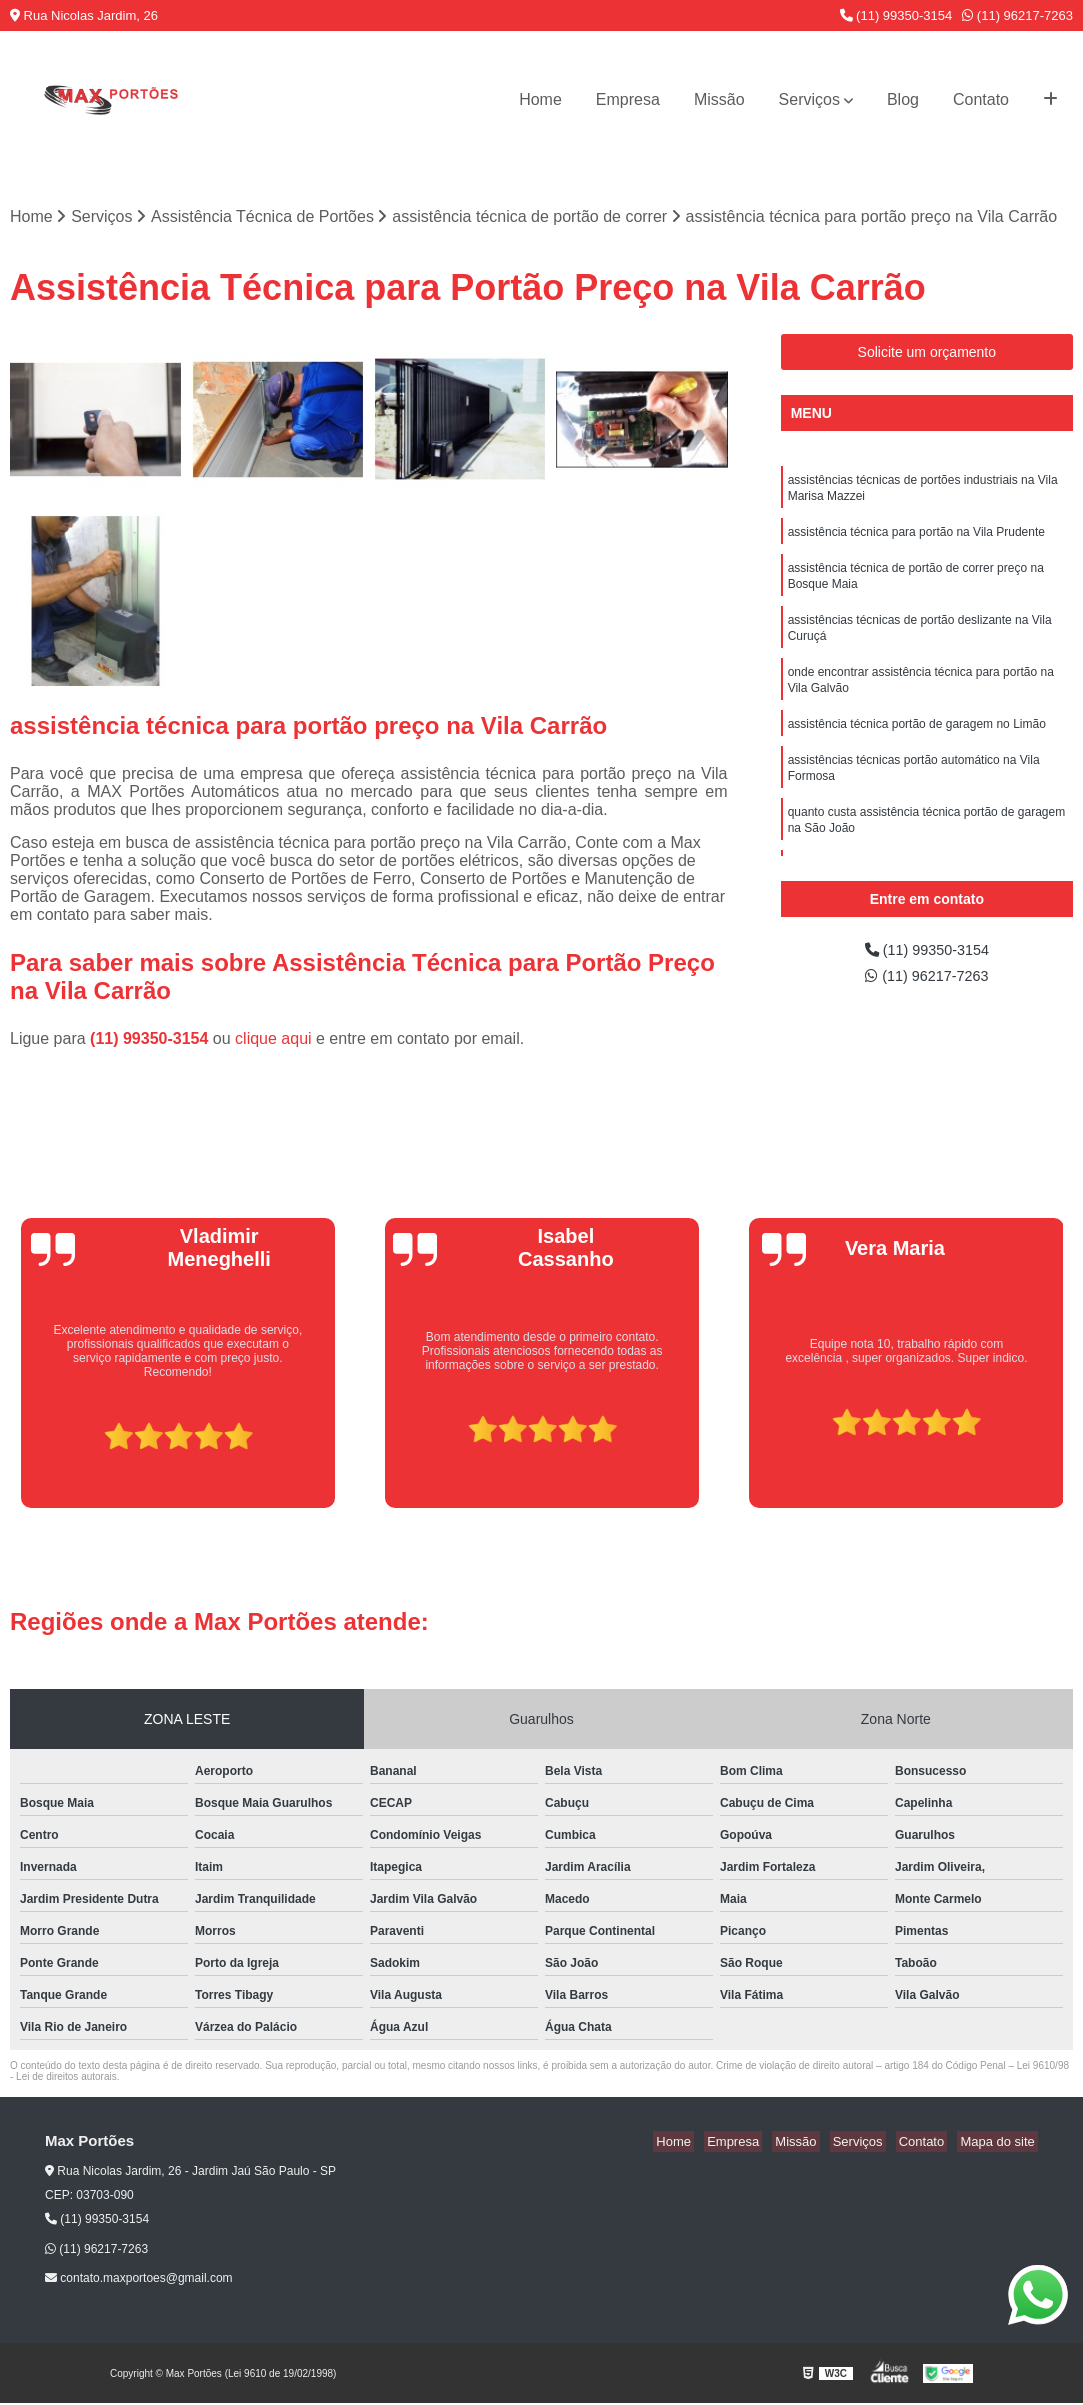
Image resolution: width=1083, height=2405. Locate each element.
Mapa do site (1000, 2143)
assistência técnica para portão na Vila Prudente (916, 538)
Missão (719, 99)
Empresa (628, 99)
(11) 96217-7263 (1017, 15)
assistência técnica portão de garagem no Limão (917, 744)
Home (540, 99)
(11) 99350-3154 (896, 15)
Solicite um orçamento (927, 353)
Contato (981, 99)
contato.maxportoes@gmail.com (139, 2280)
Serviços (809, 99)
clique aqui (273, 1040)
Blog (903, 99)
